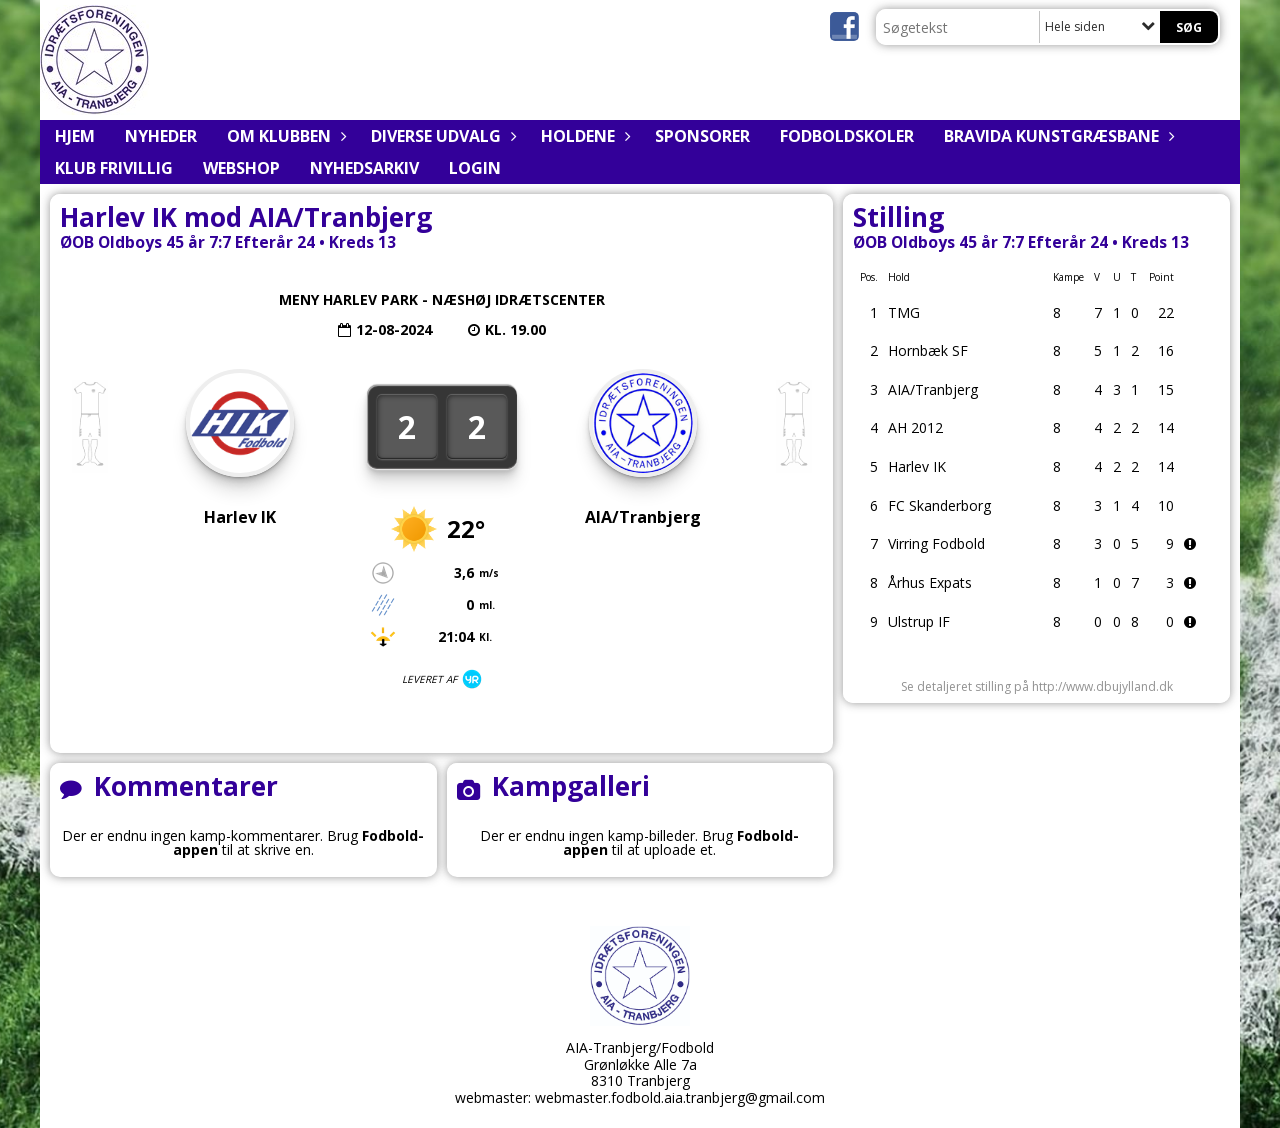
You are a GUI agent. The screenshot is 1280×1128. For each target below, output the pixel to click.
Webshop (241, 168)
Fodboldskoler (847, 136)
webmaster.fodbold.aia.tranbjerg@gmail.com (680, 1097)
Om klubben (284, 136)
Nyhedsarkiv (364, 168)
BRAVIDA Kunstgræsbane (1056, 136)
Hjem (75, 136)
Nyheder (161, 136)
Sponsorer (702, 136)
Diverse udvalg (441, 136)
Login (475, 168)
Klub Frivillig (114, 168)
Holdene (583, 136)
